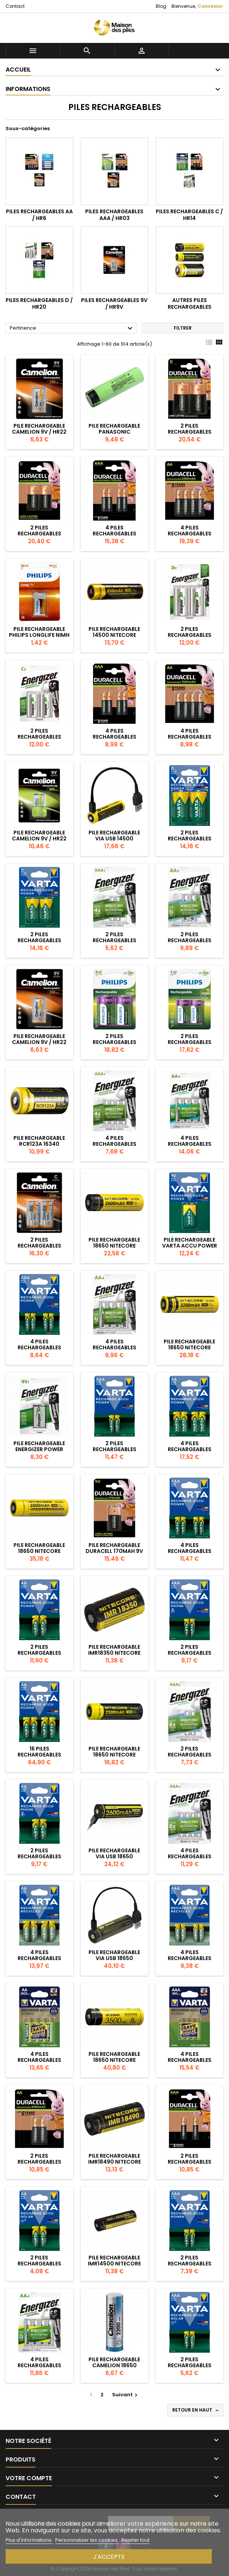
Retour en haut (196, 2410)
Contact (15, 6)
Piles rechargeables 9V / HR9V (114, 303)
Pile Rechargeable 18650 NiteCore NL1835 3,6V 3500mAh (39, 1551)
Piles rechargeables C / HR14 (189, 215)
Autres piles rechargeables (189, 303)
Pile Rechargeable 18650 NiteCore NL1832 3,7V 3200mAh (189, 1347)
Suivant (125, 2394)
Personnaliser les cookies (87, 2540)
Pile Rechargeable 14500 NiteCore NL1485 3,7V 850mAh (114, 635)
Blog (161, 6)
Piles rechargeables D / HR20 (39, 303)
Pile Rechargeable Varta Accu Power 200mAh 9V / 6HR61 (189, 1245)
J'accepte (109, 2557)
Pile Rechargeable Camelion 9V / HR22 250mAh (39, 431)
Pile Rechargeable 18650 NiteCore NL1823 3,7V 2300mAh (114, 1754)
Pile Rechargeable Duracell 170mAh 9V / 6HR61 (114, 1551)
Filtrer (183, 328)
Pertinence (72, 328)
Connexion (210, 6)
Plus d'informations (29, 2540)
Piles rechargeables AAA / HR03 (114, 215)
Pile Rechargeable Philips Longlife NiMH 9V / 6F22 (39, 635)
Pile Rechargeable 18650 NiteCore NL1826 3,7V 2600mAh (114, 1245)
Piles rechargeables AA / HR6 (39, 215)
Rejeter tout (135, 2540)
